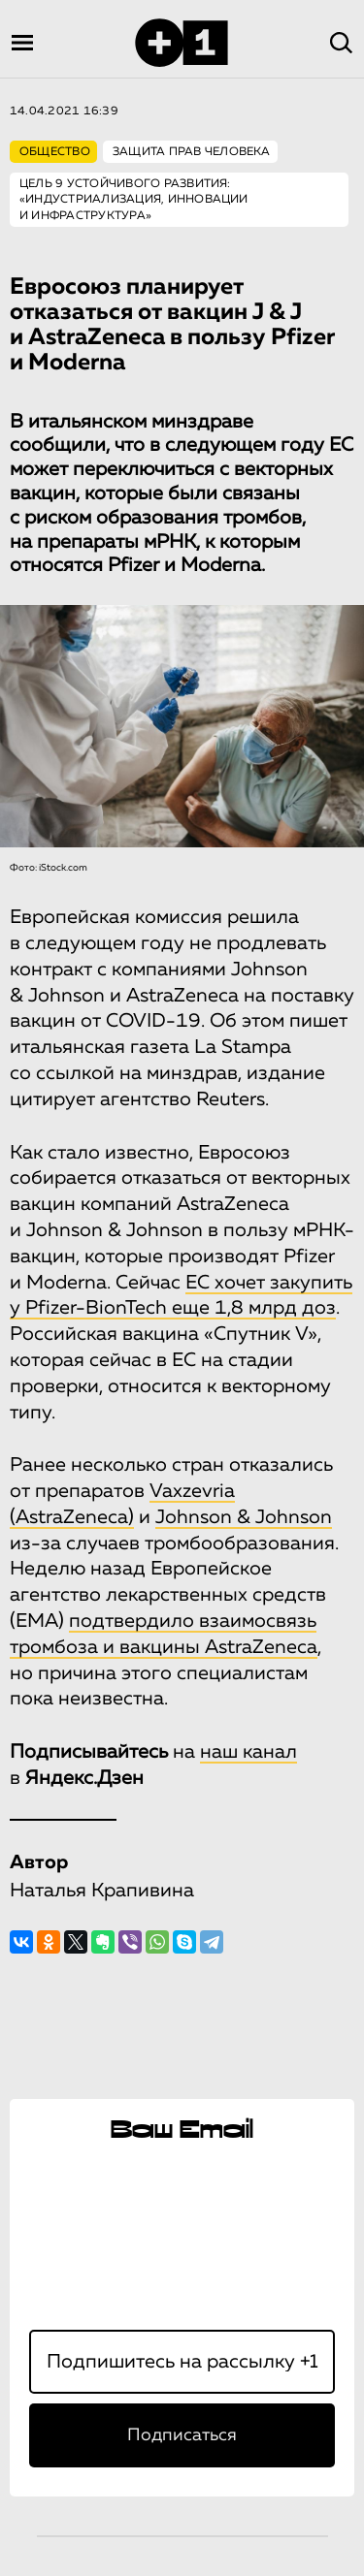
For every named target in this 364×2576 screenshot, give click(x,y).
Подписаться (182, 2435)
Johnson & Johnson (243, 1517)
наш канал (248, 1752)
